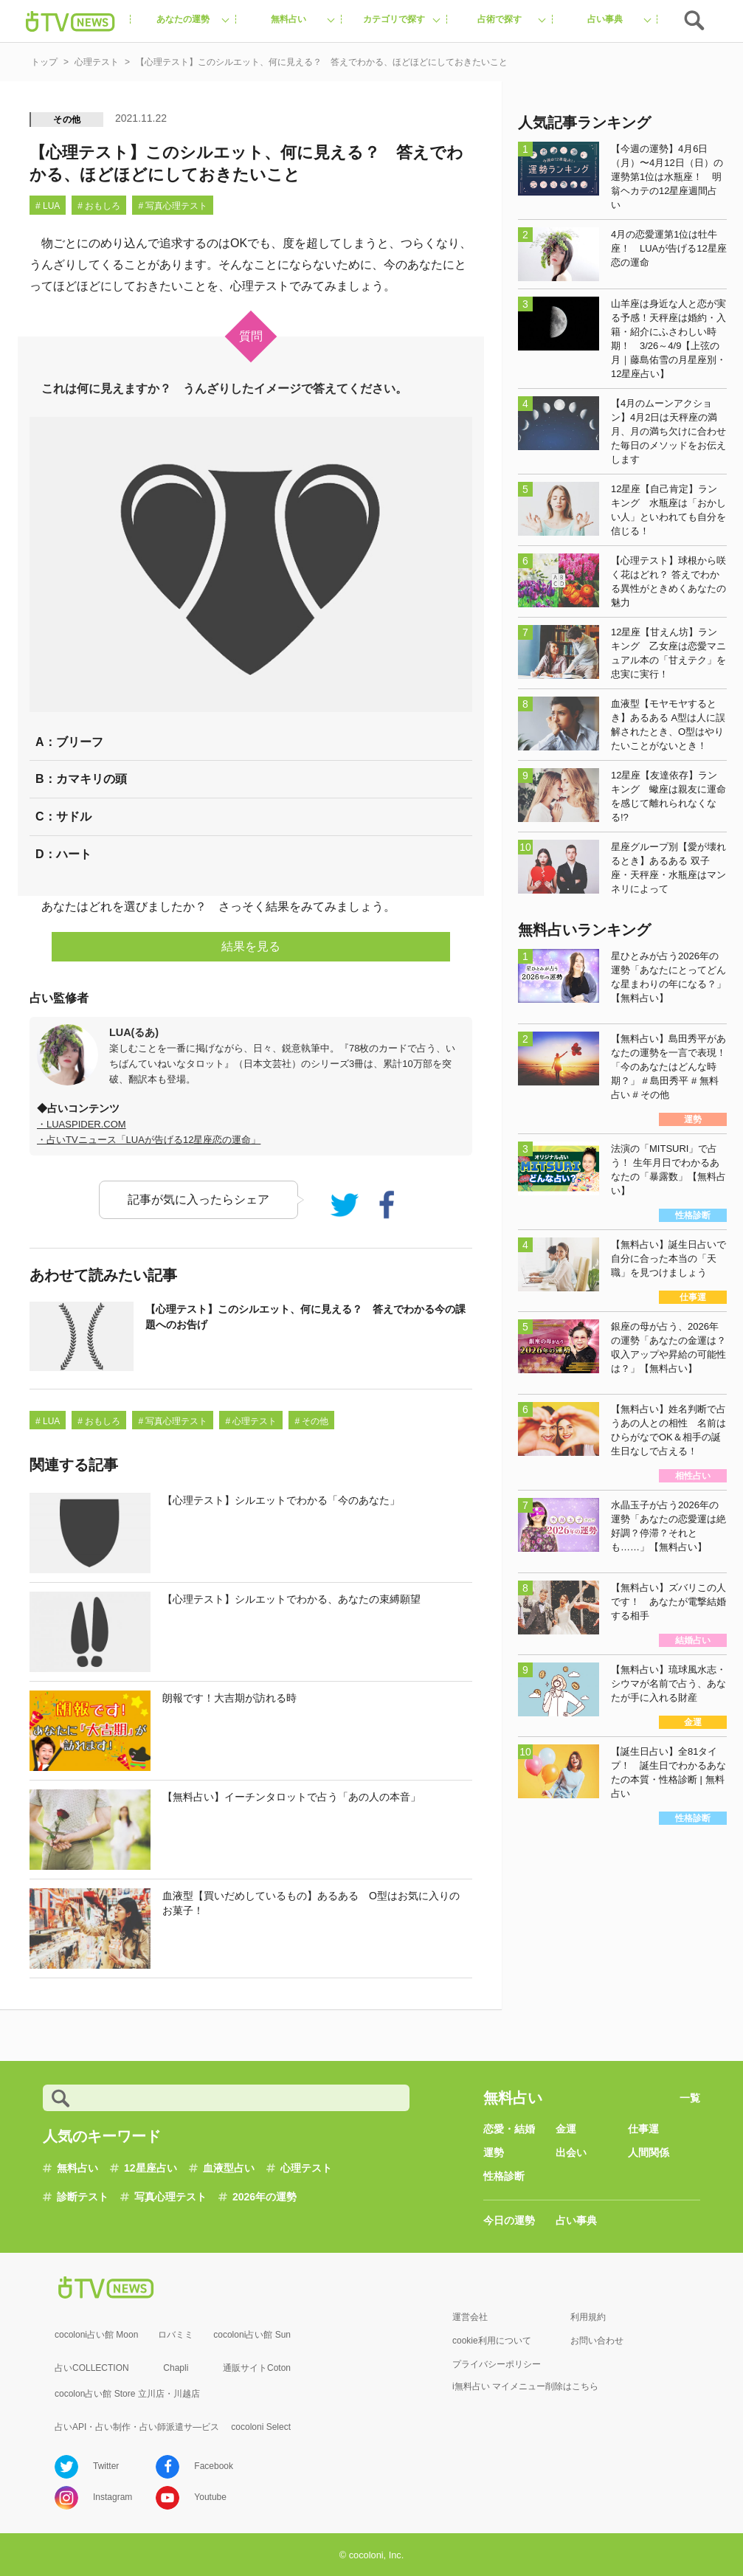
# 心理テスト (251, 1421)
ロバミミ (175, 2335)
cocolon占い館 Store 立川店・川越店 (127, 2394)
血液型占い (229, 2168)
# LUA (47, 206)
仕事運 (643, 2129)
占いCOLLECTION (92, 2368)
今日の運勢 (509, 2220)
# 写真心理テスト (172, 206)
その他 (67, 119)
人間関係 (648, 2152)
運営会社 (470, 2317)
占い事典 (576, 2220)
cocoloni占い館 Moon (96, 2335)
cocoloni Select (261, 2427)
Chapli (175, 2368)
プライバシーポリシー (496, 2364)
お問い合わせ (596, 2340)
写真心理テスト (170, 2197)
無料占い (77, 2168)
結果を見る (250, 946)
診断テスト (82, 2197)
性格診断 (504, 2176)
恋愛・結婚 (509, 2129)
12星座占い (150, 2168)
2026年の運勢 (264, 2197)
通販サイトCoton (257, 2368)
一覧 (690, 2098)
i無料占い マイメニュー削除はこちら (525, 2386)
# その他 (311, 1421)
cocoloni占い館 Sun (252, 2335)
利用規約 (588, 2317)
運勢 (493, 2152)
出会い (571, 2152)
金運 (566, 2129)
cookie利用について (491, 2340)
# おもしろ (98, 206)
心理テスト (306, 2168)
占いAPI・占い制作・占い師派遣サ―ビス (137, 2427)
